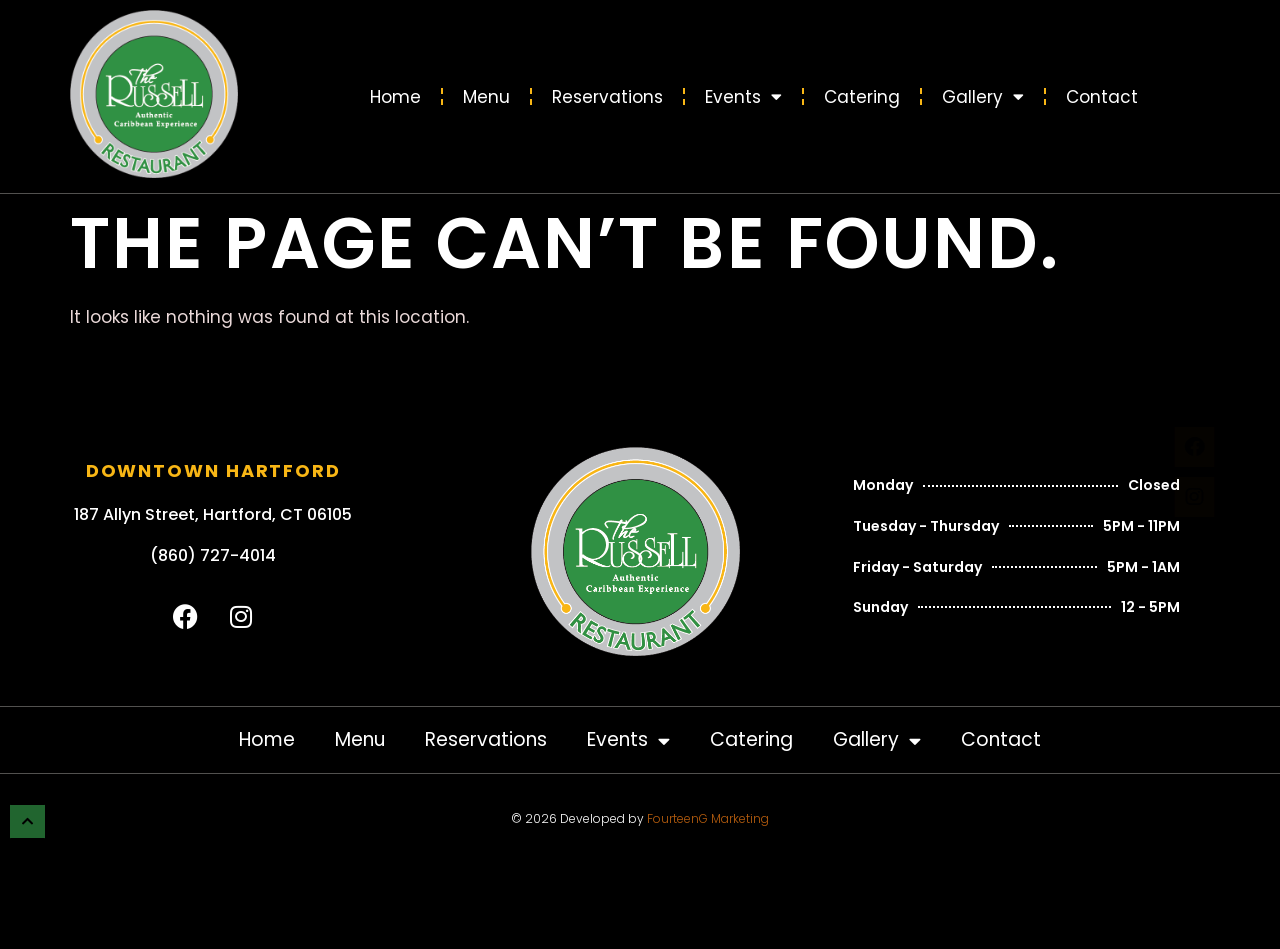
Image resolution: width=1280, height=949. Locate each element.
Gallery (983, 96)
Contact (1102, 97)
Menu (486, 97)
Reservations (607, 97)
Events (743, 96)
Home (395, 97)
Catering (862, 97)
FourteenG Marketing (708, 818)
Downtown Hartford (213, 470)
